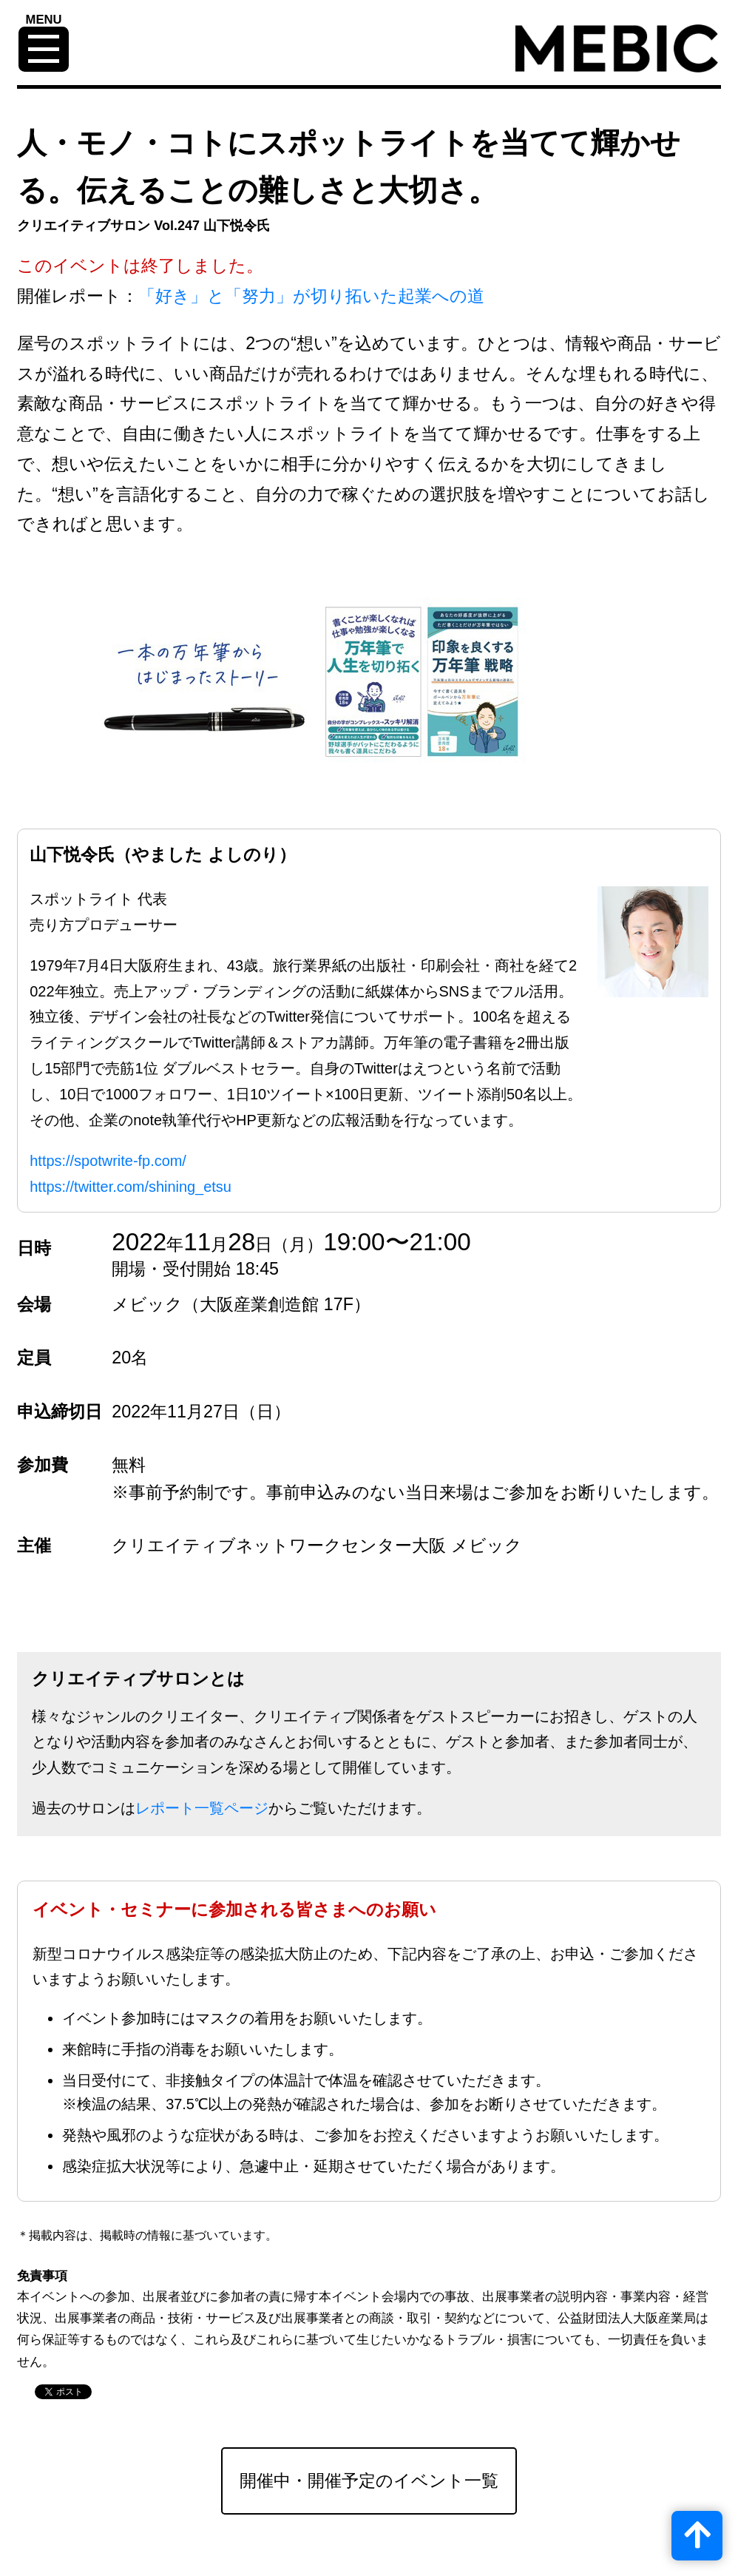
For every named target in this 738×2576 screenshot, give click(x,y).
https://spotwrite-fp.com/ (108, 1161)
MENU (43, 20)
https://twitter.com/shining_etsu (130, 1187)
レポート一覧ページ (201, 1808)
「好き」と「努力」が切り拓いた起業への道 (311, 296)
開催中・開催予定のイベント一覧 (369, 2480)
